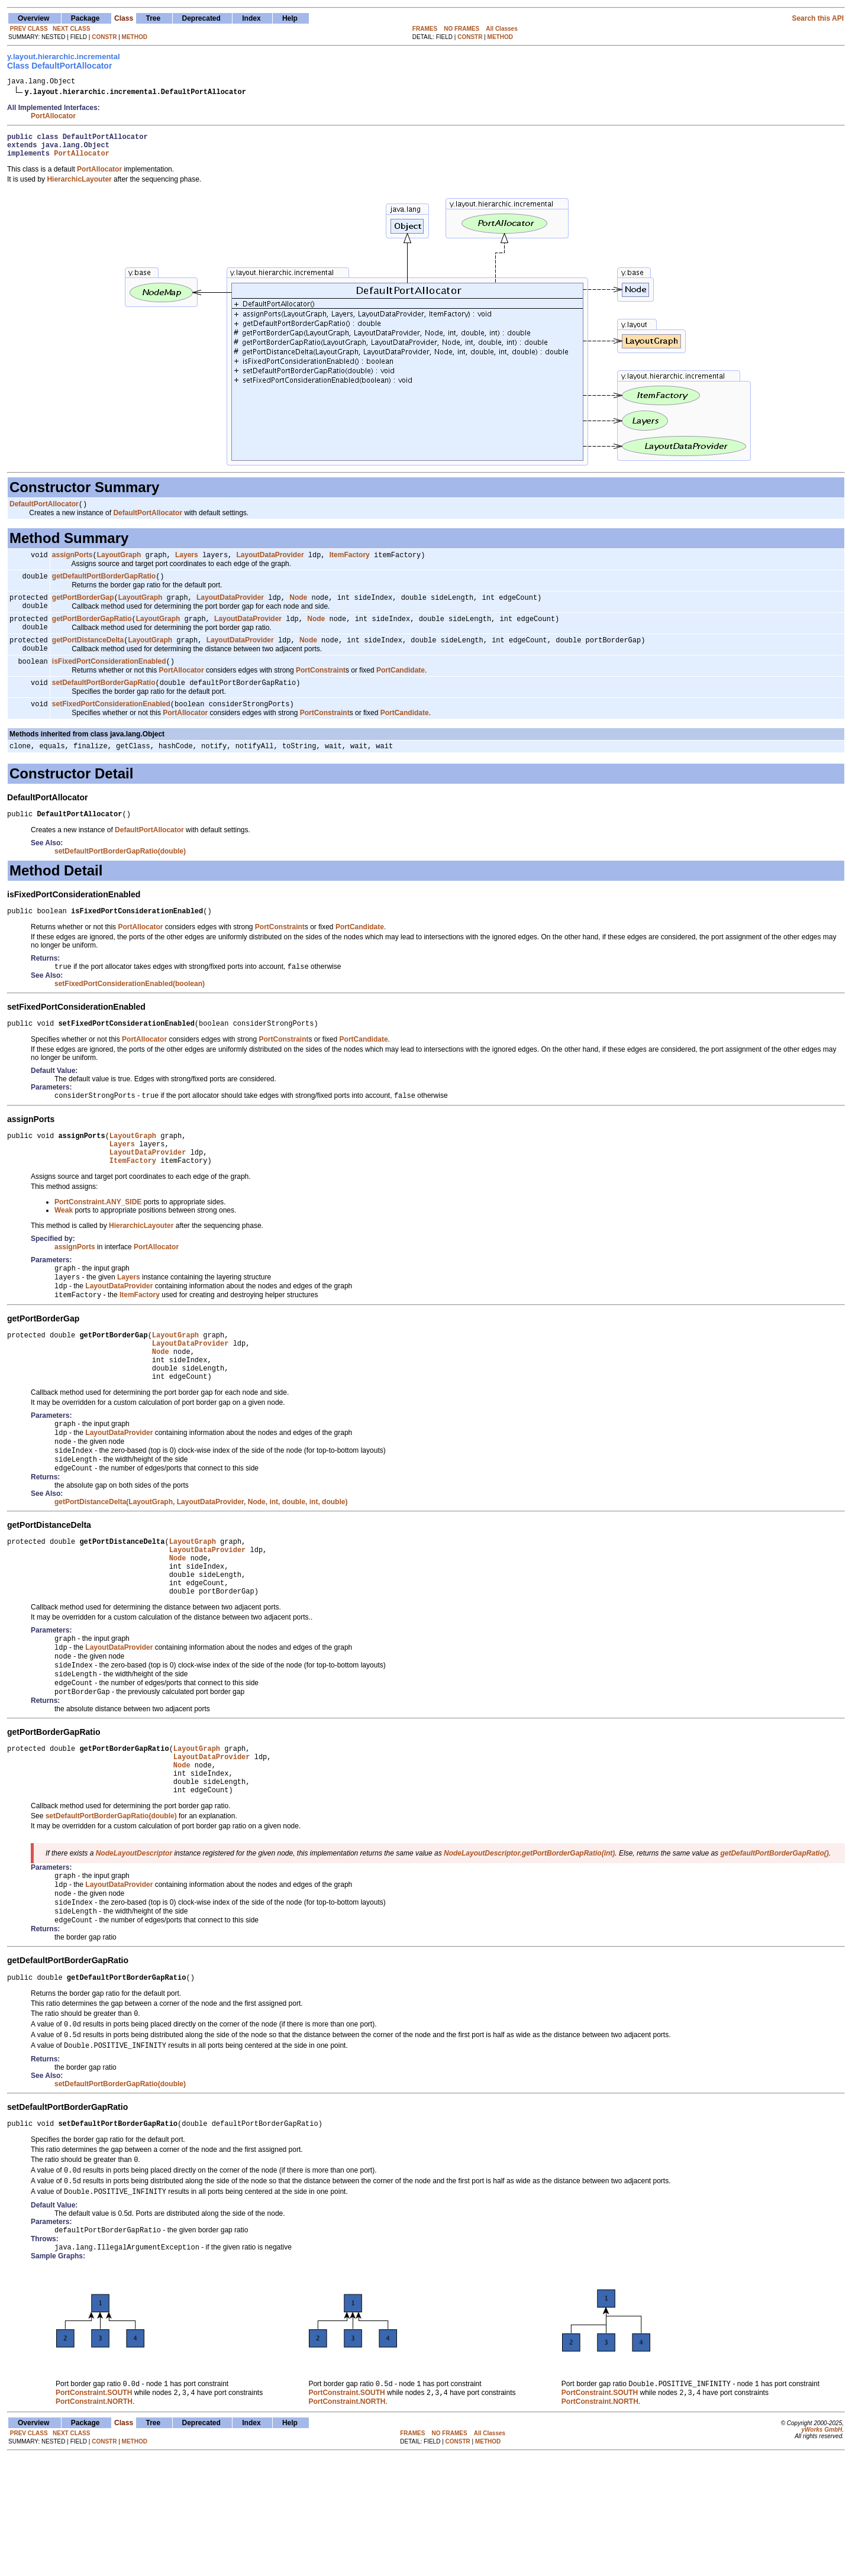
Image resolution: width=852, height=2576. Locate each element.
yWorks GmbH (821, 2548)
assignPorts (72, 564)
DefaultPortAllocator (44, 512)
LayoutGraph (119, 564)
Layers (186, 564)
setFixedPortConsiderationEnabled (111, 727)
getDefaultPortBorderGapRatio (104, 587)
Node (298, 609)
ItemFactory (350, 564)
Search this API (818, 18)
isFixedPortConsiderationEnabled (109, 682)
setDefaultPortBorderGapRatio (104, 704)
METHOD (134, 37)
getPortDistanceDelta (88, 658)
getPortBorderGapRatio (92, 633)
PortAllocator (53, 118)
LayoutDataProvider (270, 564)
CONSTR (104, 37)
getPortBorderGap (83, 609)
